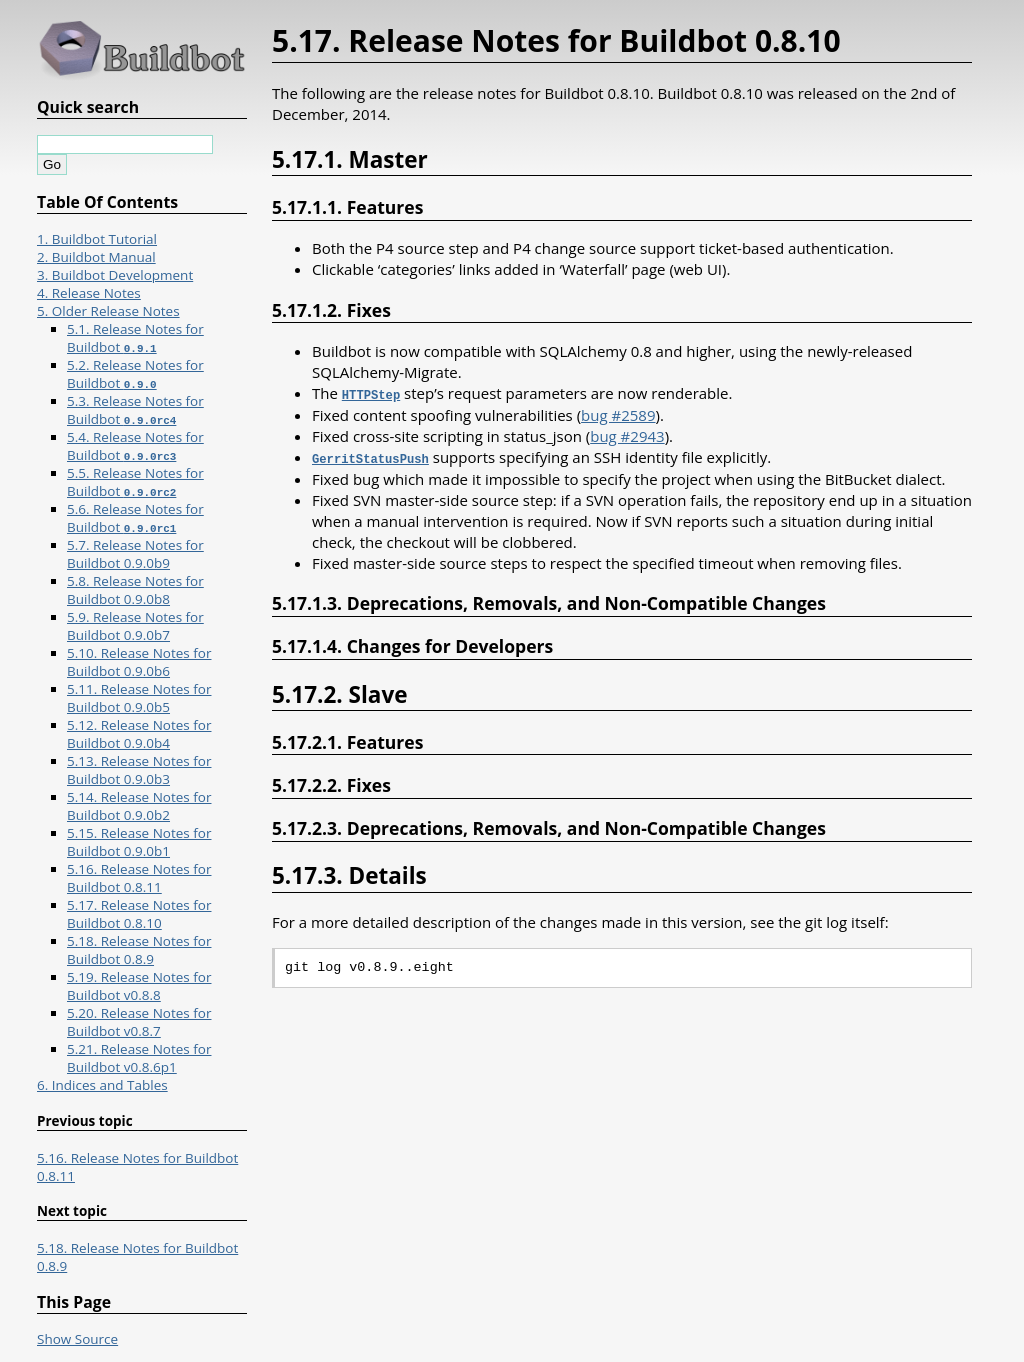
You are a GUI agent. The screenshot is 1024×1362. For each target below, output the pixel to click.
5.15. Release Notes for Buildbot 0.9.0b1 (139, 842)
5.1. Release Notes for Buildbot (135, 338)
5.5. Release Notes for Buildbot (135, 482)
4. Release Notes (89, 293)
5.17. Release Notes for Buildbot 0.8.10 (139, 914)
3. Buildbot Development (115, 275)
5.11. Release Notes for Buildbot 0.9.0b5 (139, 698)
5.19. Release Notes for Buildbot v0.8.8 (139, 986)
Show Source (77, 1339)
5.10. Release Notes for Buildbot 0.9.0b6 (139, 662)
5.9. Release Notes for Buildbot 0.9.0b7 (135, 626)
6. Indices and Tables (102, 1085)
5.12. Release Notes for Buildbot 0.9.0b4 (139, 734)
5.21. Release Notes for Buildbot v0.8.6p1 (139, 1058)
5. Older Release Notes (108, 311)
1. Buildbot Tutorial (97, 239)
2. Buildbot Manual (96, 257)
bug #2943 (627, 435)
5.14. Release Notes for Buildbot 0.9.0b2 (139, 806)
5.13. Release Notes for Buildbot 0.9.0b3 (139, 770)
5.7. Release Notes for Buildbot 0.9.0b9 (135, 554)
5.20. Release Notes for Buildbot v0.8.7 (139, 1022)
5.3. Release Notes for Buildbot (135, 410)
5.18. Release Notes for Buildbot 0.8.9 (139, 950)
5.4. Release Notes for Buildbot (135, 446)
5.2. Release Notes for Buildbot (135, 374)
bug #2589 (618, 414)
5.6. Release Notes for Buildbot (135, 518)
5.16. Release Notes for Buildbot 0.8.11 (139, 878)
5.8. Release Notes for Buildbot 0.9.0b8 (135, 590)
